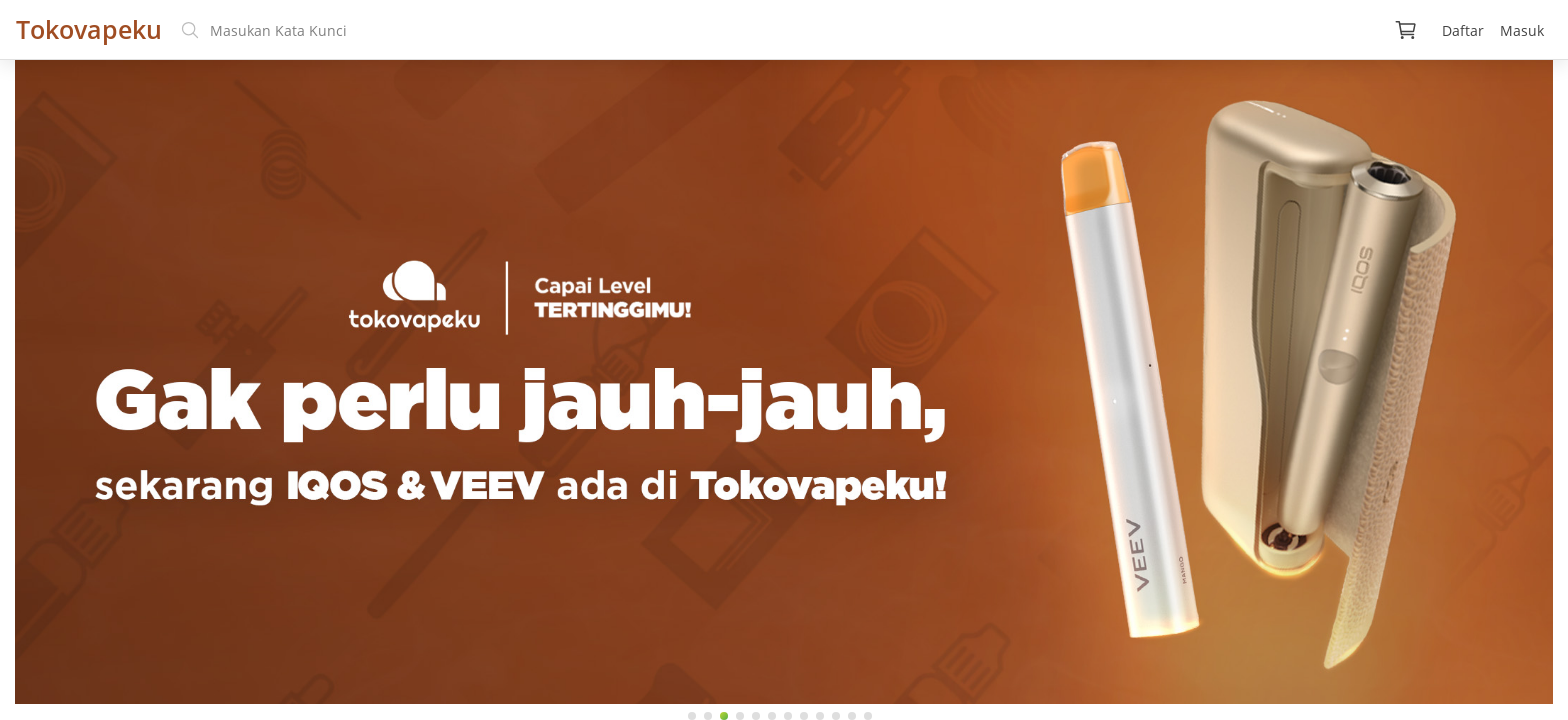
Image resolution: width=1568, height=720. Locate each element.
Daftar (1463, 30)
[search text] (774, 30)
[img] (1406, 30)
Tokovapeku (89, 29)
